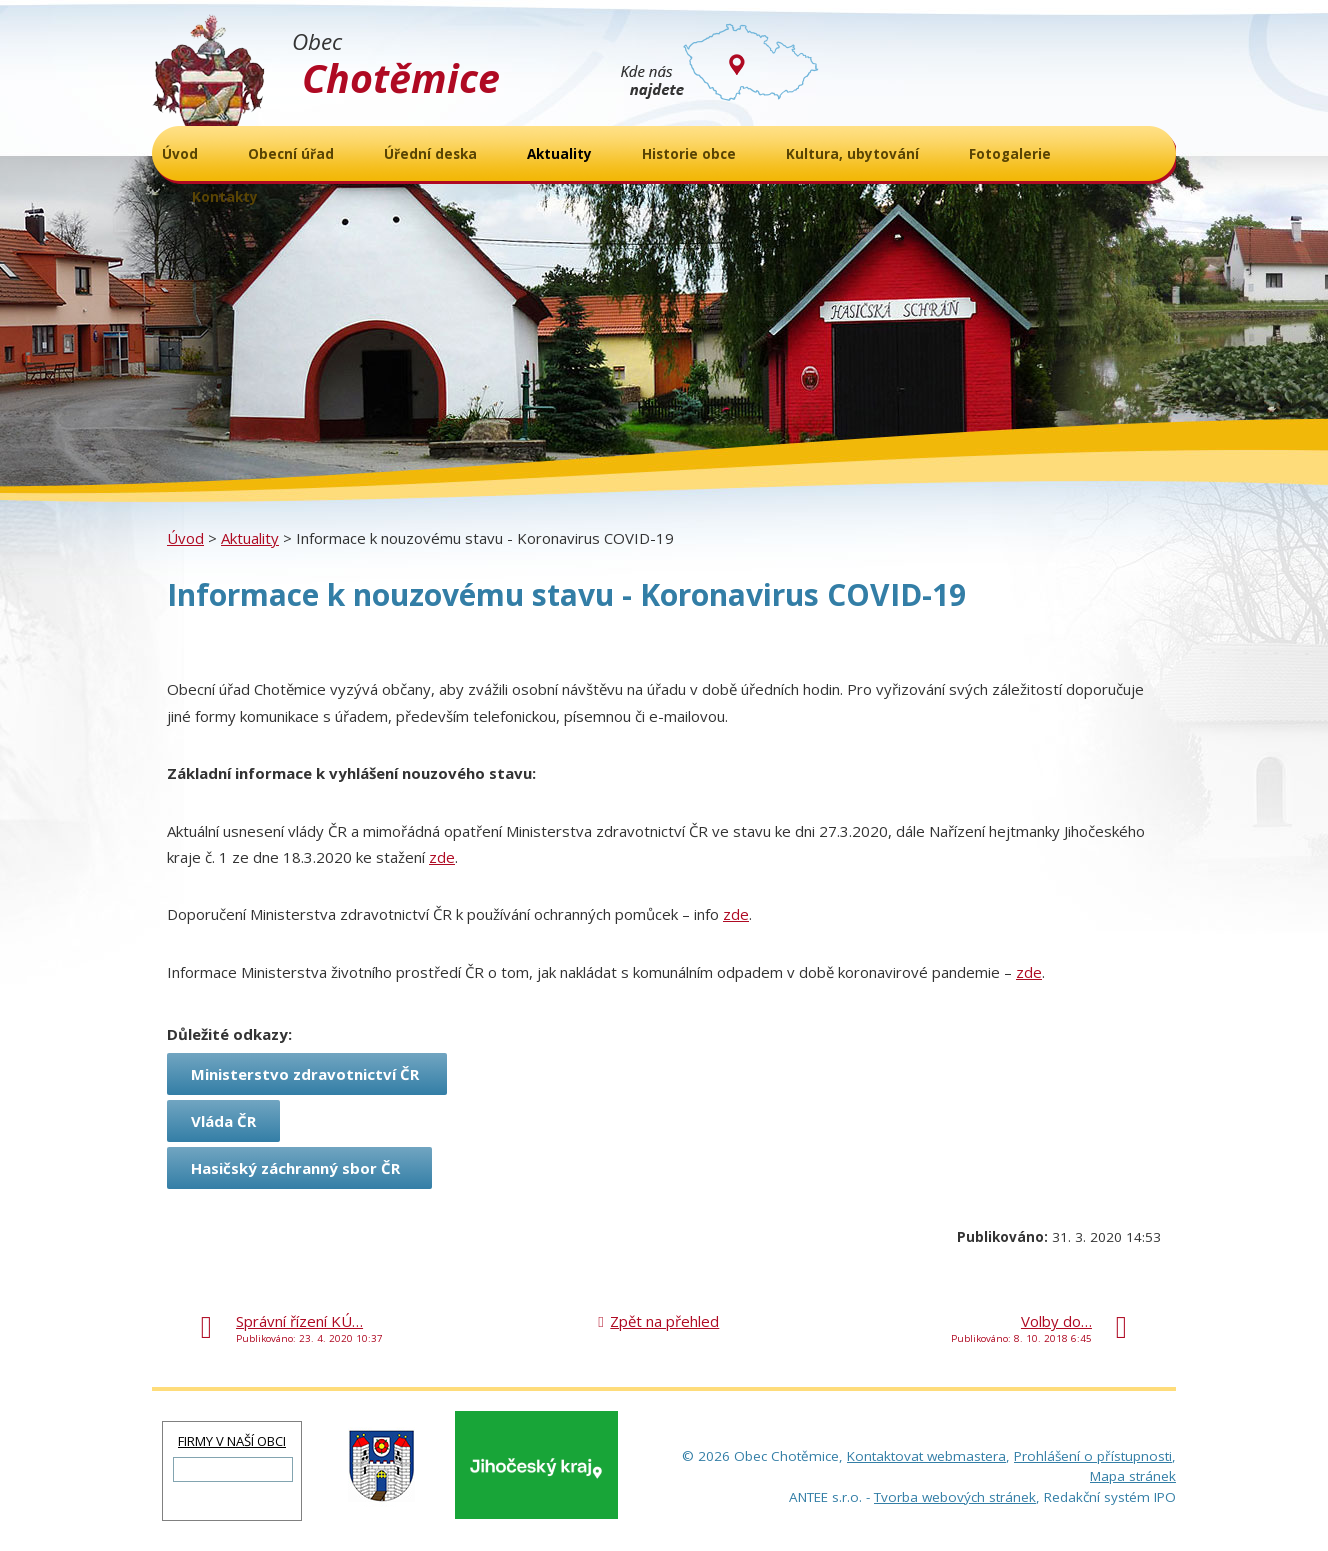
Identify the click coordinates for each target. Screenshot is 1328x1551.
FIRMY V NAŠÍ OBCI (232, 1441)
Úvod (185, 538)
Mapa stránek (1133, 1476)
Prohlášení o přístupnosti (1093, 1456)
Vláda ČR (223, 1121)
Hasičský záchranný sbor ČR (299, 1168)
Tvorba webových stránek (955, 1497)
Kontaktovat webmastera (926, 1456)
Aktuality (250, 538)
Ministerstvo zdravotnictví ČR (307, 1074)
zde (442, 857)
